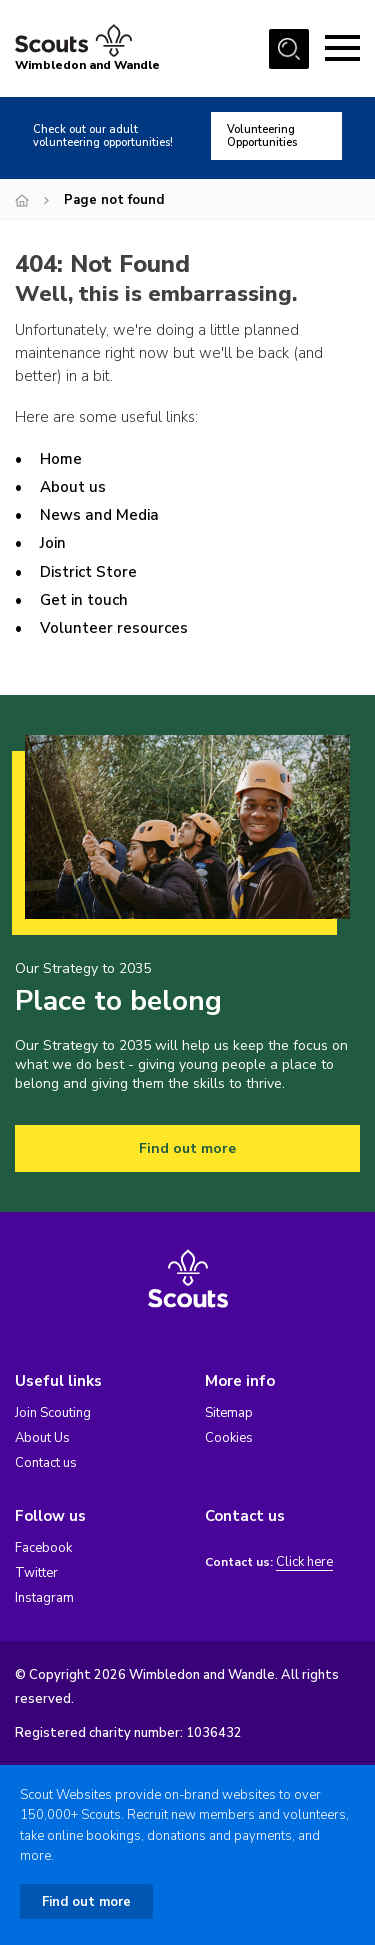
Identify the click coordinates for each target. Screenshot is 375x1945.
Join (53, 543)
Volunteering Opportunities (262, 136)
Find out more (187, 1148)
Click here (304, 1562)
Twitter (36, 1573)
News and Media (99, 515)
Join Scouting (53, 1413)
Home (61, 459)
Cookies (229, 1438)
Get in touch (84, 600)
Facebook (43, 1548)
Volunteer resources (114, 628)
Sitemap (229, 1413)
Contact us (46, 1463)
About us (73, 487)
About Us (42, 1438)
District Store (88, 572)
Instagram (44, 1598)
